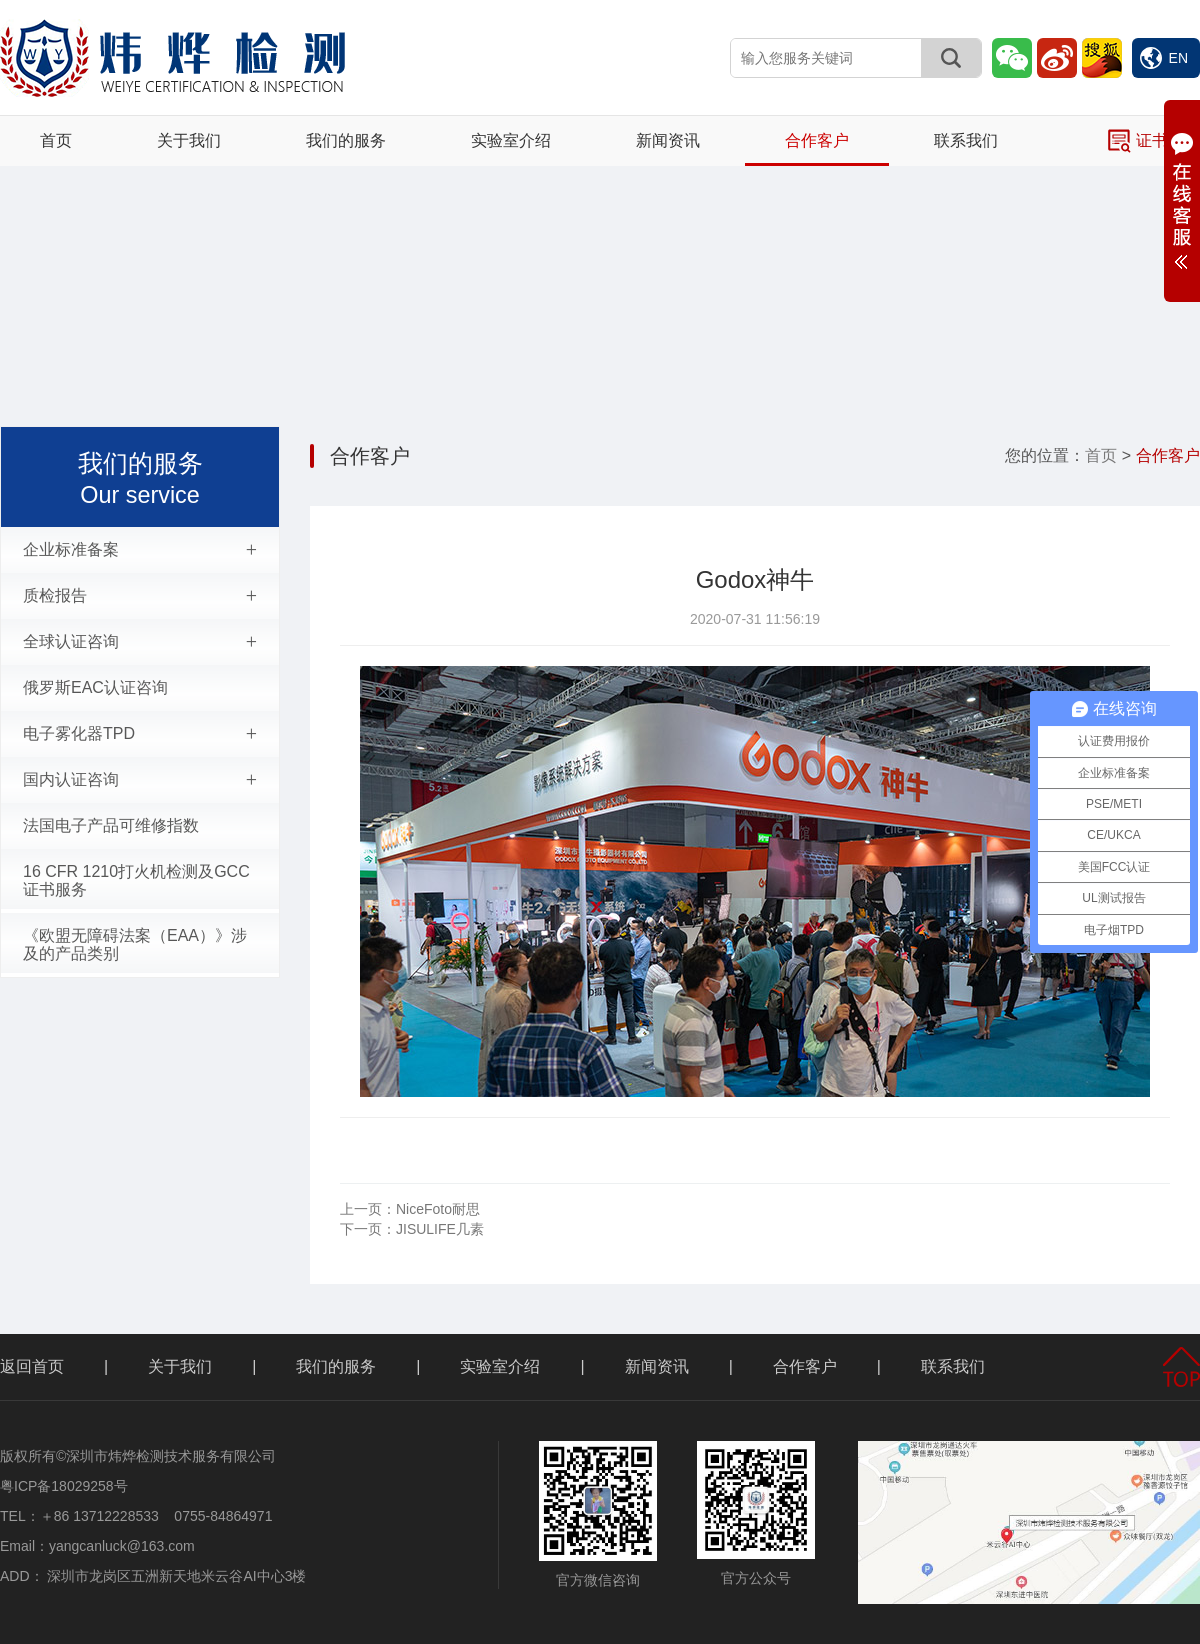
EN (1164, 58)
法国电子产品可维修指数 (111, 825)
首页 (56, 140)
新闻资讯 (668, 140)
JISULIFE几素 (412, 1229)
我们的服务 (346, 140)
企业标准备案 (140, 550)
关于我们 (189, 140)
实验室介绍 (511, 140)
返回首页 (32, 1366)
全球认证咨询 (140, 642)
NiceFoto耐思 (410, 1209)
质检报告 (140, 596)
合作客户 (817, 140)
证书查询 (1153, 141)
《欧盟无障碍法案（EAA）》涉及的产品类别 (135, 944)
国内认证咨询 (140, 780)
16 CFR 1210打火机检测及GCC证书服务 (136, 880)
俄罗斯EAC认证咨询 (95, 687)
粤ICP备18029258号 (64, 1486)
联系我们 (966, 140)
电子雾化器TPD (140, 734)
